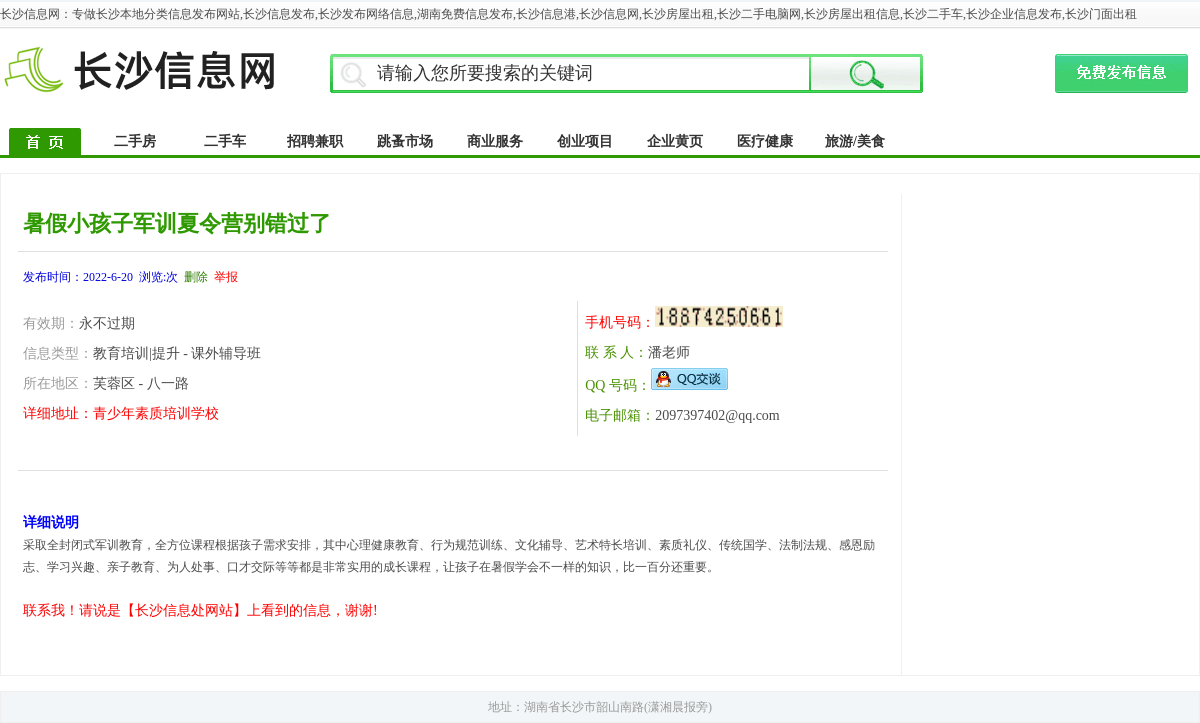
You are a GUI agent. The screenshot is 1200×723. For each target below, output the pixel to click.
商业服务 (495, 141)
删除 (196, 277)
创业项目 (585, 141)
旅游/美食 (855, 141)
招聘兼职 (315, 141)
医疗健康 (765, 141)
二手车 (225, 141)
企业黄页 (675, 141)
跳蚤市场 (405, 141)
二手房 (135, 141)
